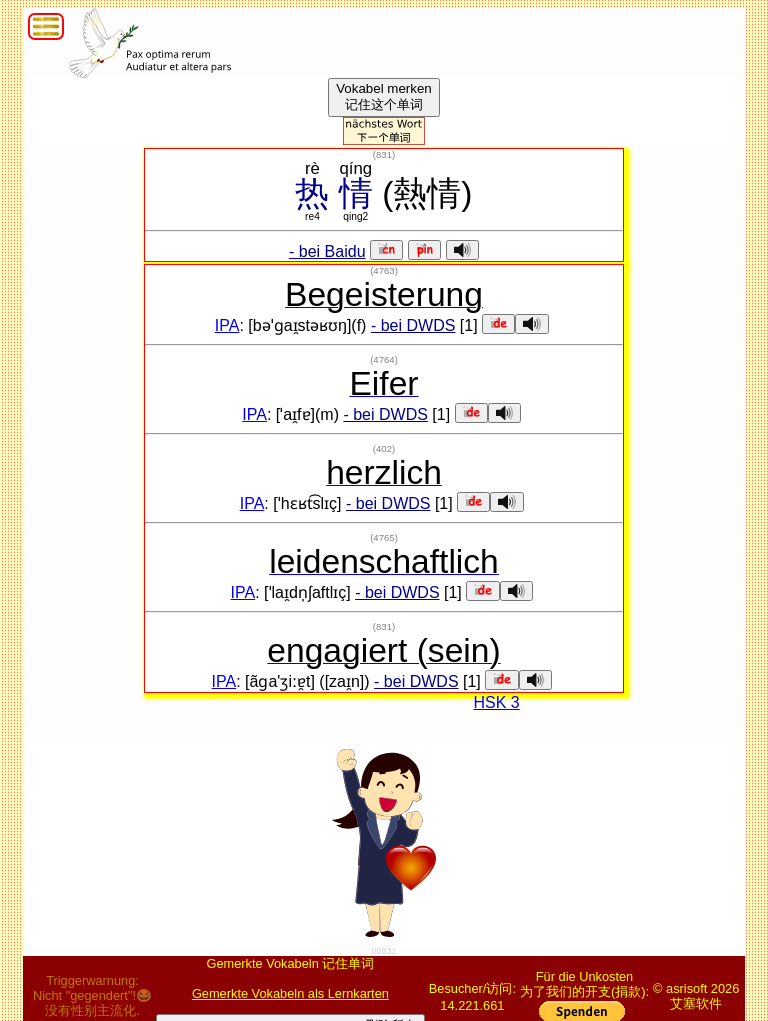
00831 (383, 951)
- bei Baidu (327, 251)
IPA (227, 325)
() (384, 154)
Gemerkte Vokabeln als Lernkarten (290, 993)
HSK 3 (496, 702)
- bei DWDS (413, 325)
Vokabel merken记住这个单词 (384, 96)
